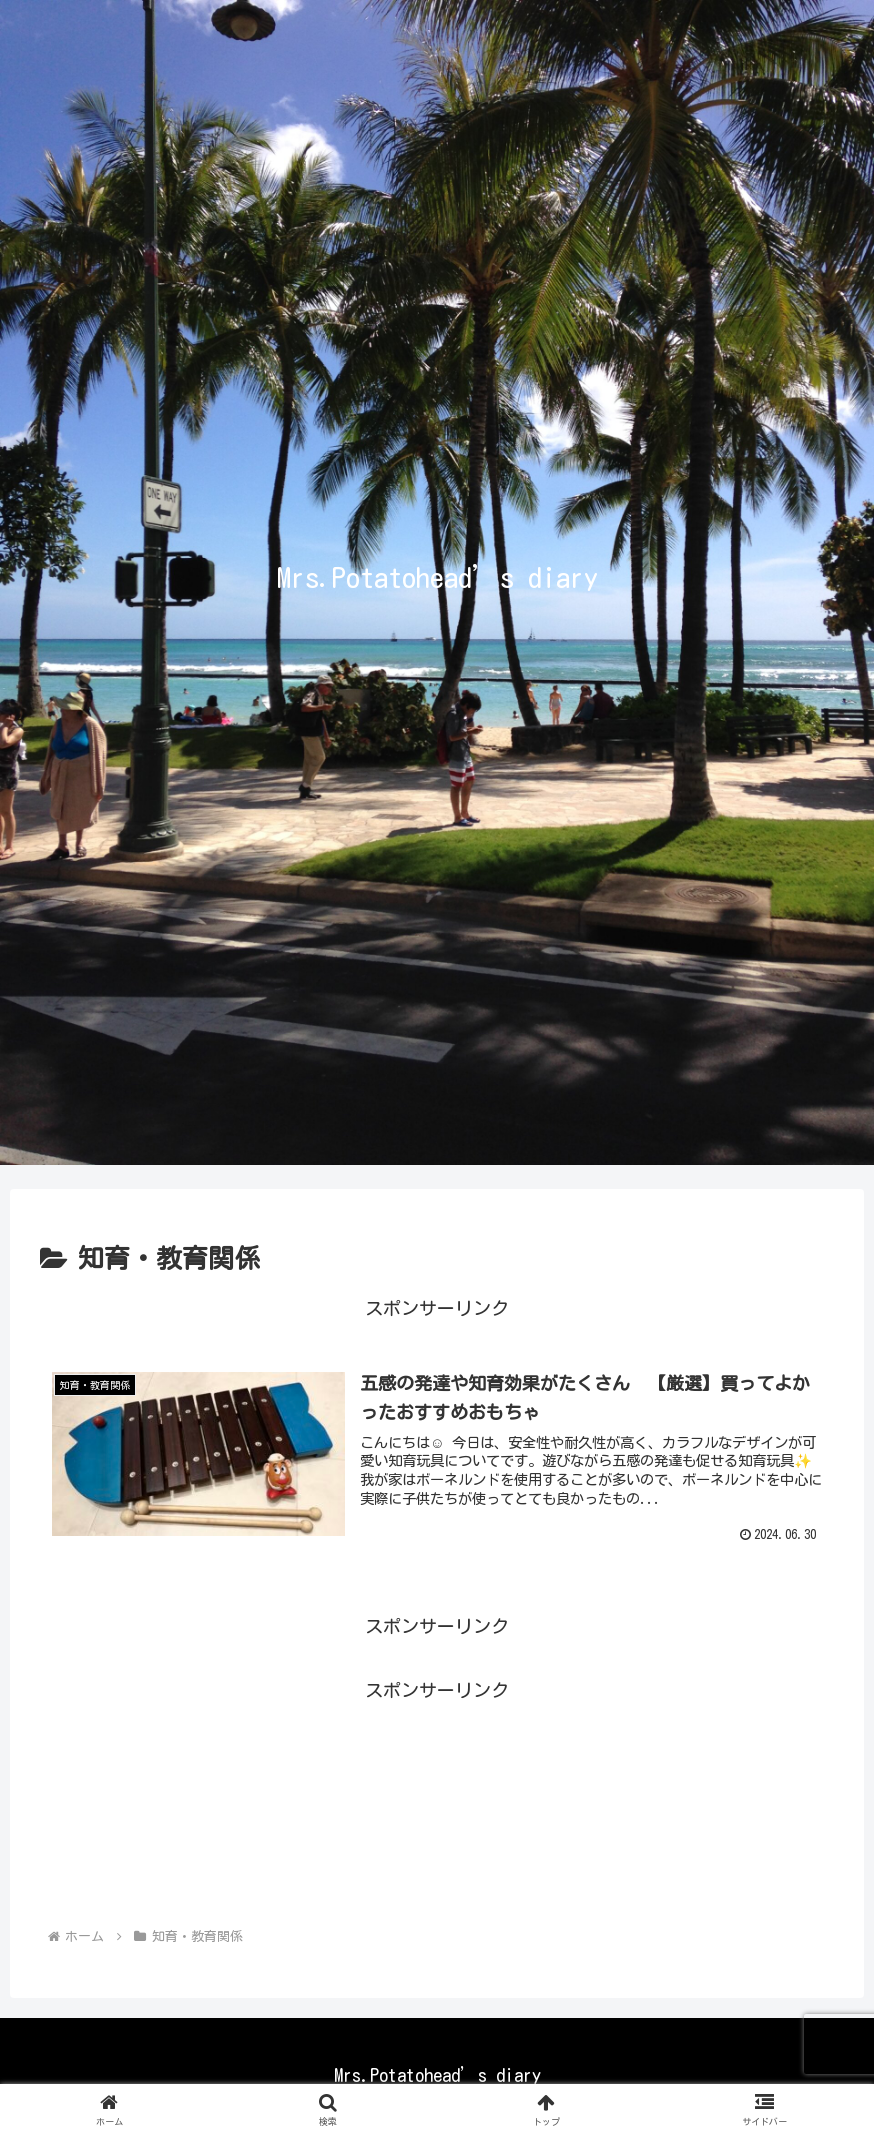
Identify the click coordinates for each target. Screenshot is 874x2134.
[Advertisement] (437, 1800)
